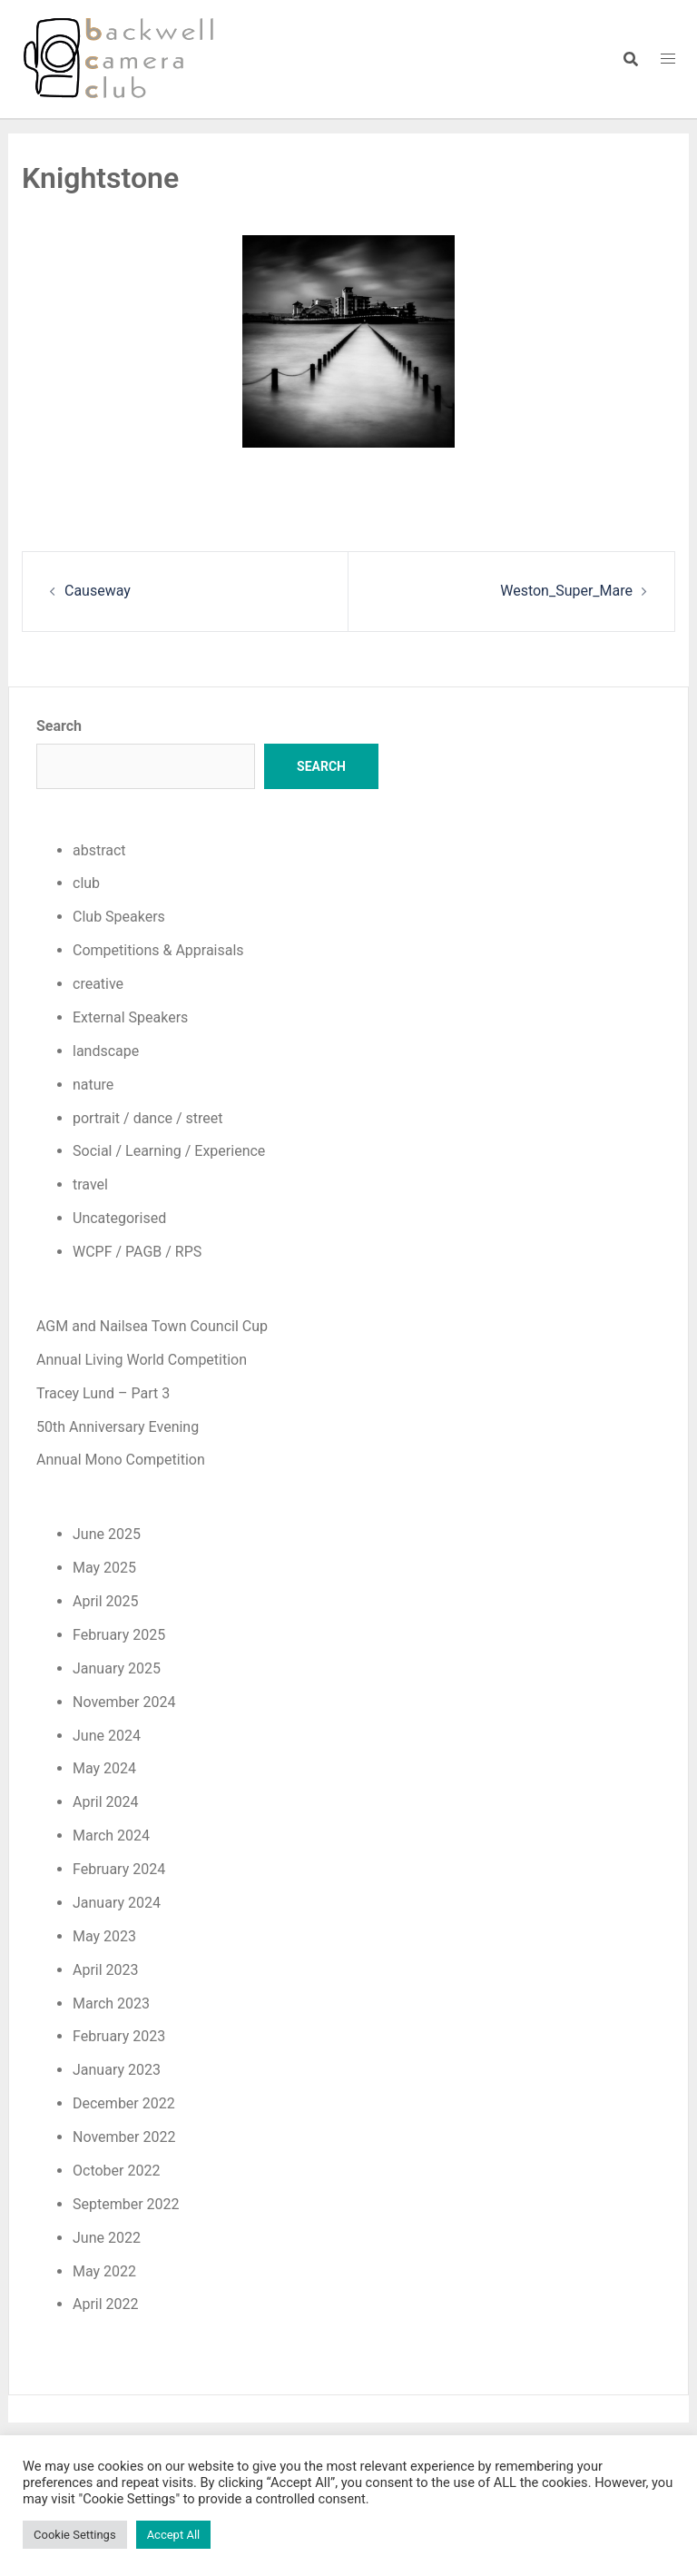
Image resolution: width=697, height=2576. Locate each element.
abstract (99, 850)
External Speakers (130, 1017)
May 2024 (104, 1768)
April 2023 (106, 1970)
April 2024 (106, 1802)
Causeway (97, 590)
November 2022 (124, 2137)
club (86, 883)
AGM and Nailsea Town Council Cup (152, 1326)
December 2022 (124, 2103)
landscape (106, 1051)
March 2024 (111, 1835)
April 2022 (106, 2304)
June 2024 (107, 1735)
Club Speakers (119, 916)
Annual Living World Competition (141, 1359)
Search (59, 726)
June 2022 (107, 2237)
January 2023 (117, 2069)
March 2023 (111, 2003)
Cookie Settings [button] (75, 2534)
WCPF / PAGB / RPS (137, 1251)
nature (93, 1084)
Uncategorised (119, 1218)
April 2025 (106, 1601)
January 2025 (117, 1668)
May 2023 (104, 1936)
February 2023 (119, 2036)
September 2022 (126, 2204)
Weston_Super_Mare (566, 590)
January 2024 (117, 1902)
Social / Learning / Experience (169, 1151)
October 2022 (116, 2170)
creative (98, 983)
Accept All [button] (174, 2534)
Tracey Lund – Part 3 (103, 1393)
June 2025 (107, 1534)
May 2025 (104, 1567)
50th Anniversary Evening (117, 1427)
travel (90, 1184)
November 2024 (124, 1702)
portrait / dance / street (148, 1118)
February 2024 (119, 1869)
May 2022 (104, 2271)
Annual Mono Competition (120, 1459)
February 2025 (119, 1634)
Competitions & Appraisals (158, 950)
